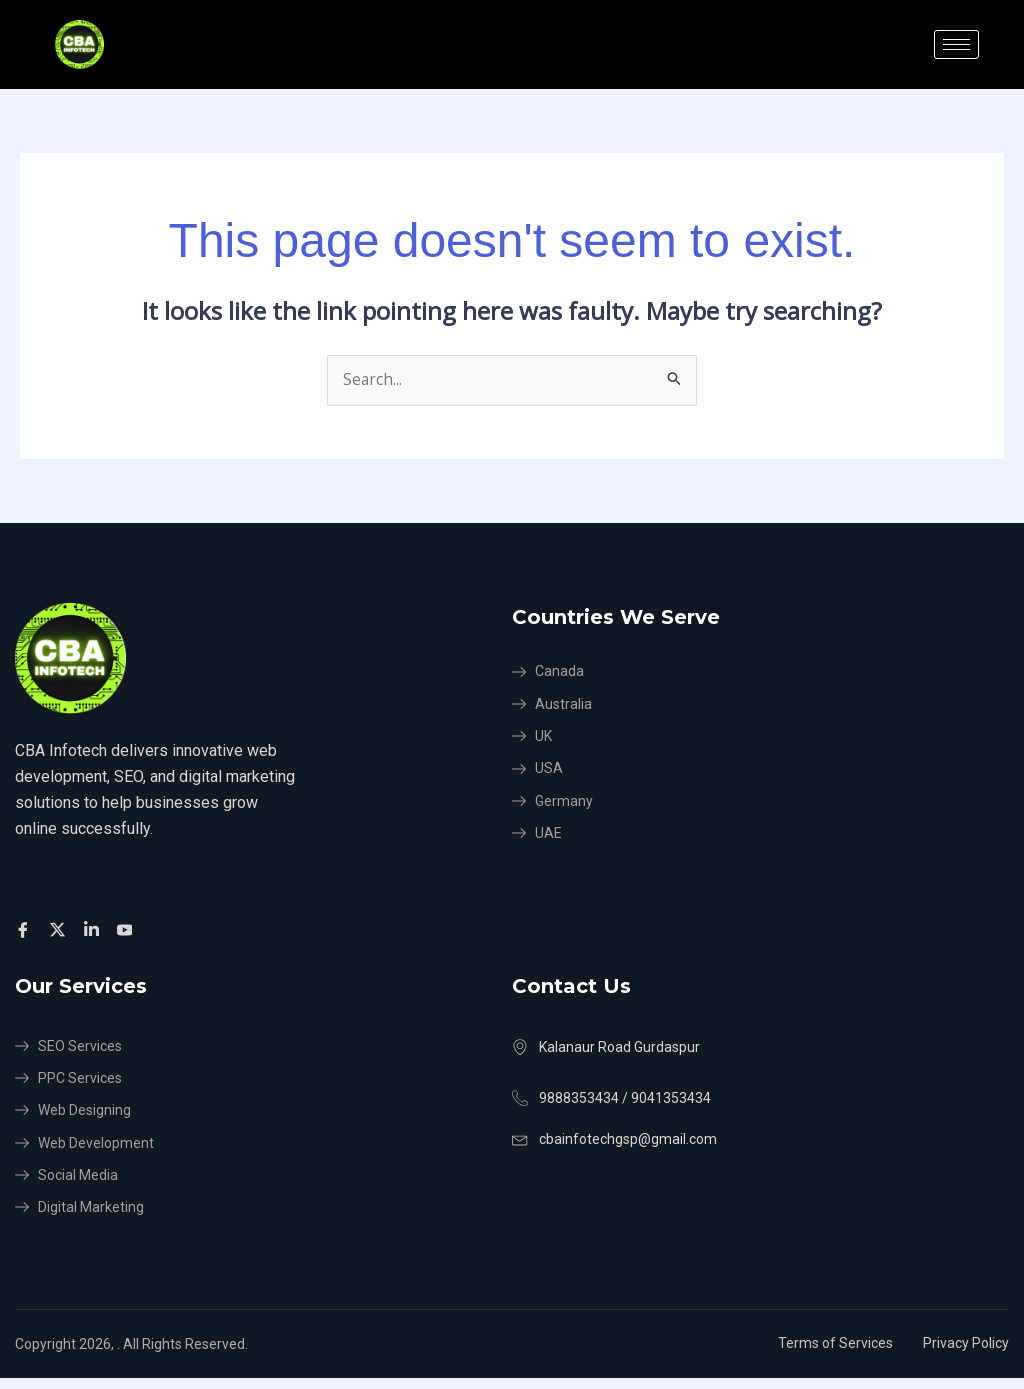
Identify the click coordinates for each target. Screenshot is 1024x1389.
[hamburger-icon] (956, 44)
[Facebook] (26, 930)
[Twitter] (60, 930)
